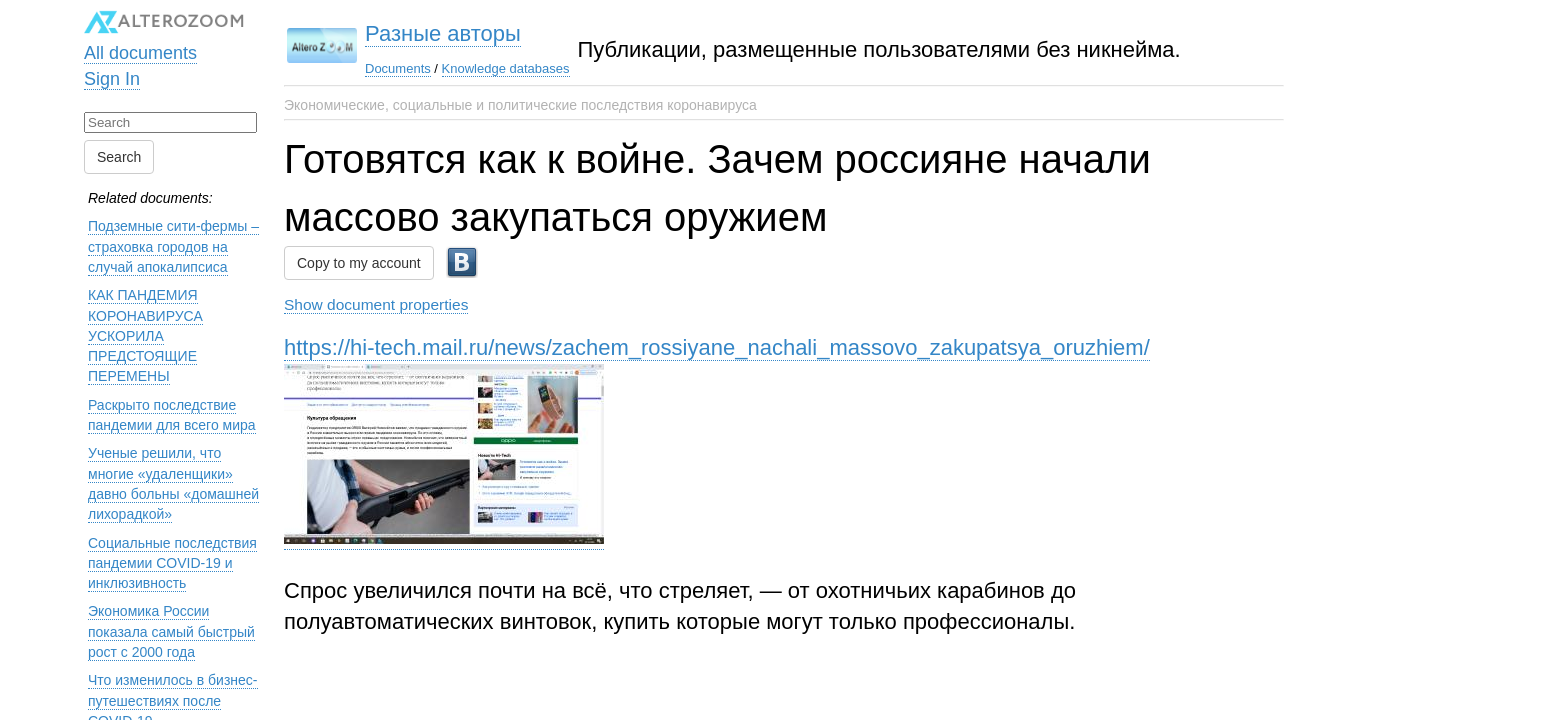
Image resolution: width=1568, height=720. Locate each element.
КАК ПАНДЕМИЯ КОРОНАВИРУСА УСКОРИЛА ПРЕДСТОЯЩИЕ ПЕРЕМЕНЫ (145, 335)
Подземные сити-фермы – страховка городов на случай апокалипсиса (173, 246)
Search (119, 157)
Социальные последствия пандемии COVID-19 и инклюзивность (172, 563)
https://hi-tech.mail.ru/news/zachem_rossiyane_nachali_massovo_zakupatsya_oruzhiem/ (717, 347)
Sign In (112, 79)
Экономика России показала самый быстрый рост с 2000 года (171, 631)
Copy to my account (359, 263)
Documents (398, 68)
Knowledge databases (506, 68)
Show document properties (376, 304)
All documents (140, 53)
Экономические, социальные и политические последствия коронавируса (520, 105)
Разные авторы (443, 33)
